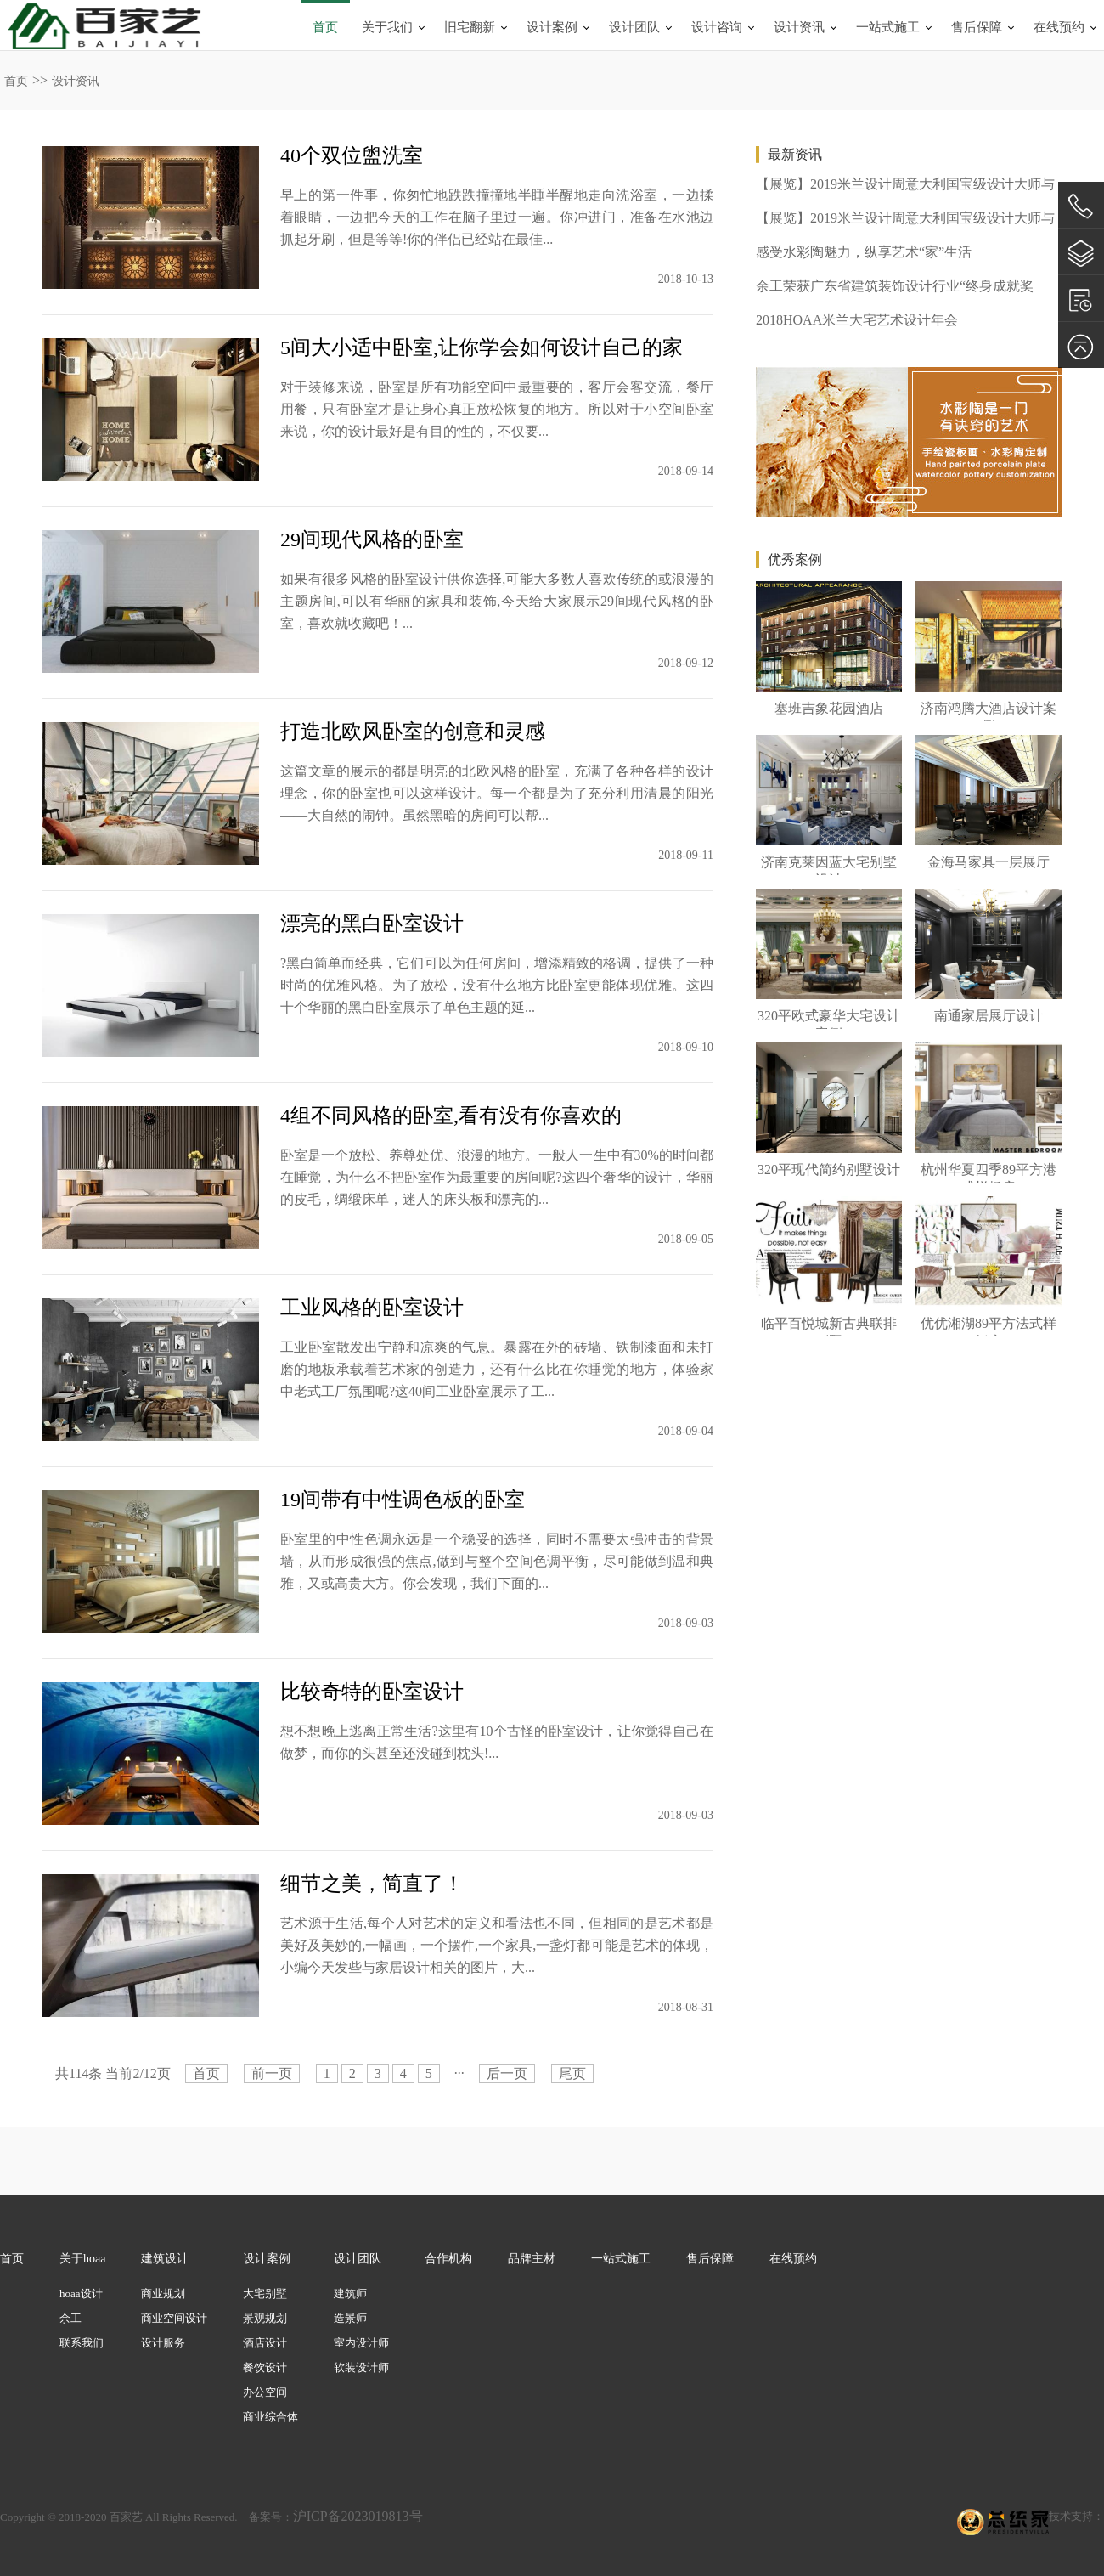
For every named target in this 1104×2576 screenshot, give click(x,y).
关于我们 (387, 27)
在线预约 (1059, 27)
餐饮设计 (265, 2367)
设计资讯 (799, 27)
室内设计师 (361, 2342)
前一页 (271, 2073)
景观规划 (265, 2318)
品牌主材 (531, 2258)
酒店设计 (265, 2342)
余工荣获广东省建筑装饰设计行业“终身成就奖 (895, 286)
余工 (70, 2318)
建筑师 (350, 2293)
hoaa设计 (81, 2293)
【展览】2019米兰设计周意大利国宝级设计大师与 (905, 184)
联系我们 (81, 2342)
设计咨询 (716, 27)
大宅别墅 (265, 2293)
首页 (325, 27)
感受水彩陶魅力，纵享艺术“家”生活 (864, 252)
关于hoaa (82, 2258)
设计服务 (163, 2342)
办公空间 (265, 2392)
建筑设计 (165, 2258)
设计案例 (552, 27)
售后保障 (976, 27)
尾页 (572, 2073)
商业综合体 (270, 2416)
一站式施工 (888, 27)
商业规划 (163, 2293)
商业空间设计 (174, 2318)
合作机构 (448, 2258)
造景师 (350, 2318)
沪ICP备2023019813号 (358, 2516)
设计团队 (634, 27)
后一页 (507, 2073)
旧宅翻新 (469, 27)
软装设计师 (361, 2367)
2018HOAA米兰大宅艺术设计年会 (857, 320)
